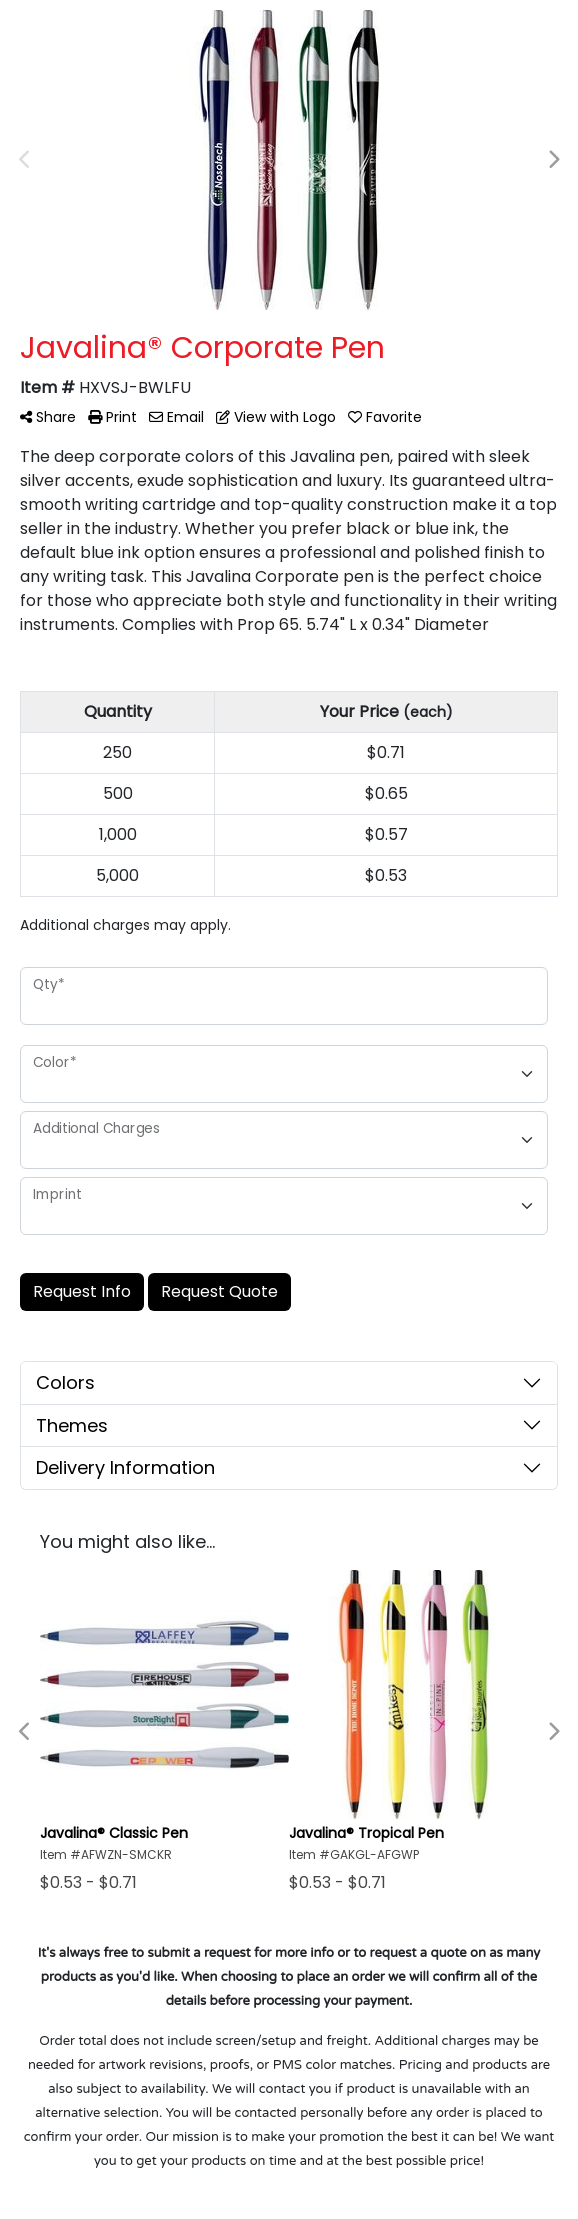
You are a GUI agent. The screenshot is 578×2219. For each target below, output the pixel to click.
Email (176, 417)
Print (112, 417)
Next (553, 160)
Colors (65, 1382)
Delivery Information (125, 1467)
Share (48, 417)
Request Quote (219, 1291)
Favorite (385, 417)
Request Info (82, 1291)
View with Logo (276, 417)
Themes (72, 1425)
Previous (25, 160)
